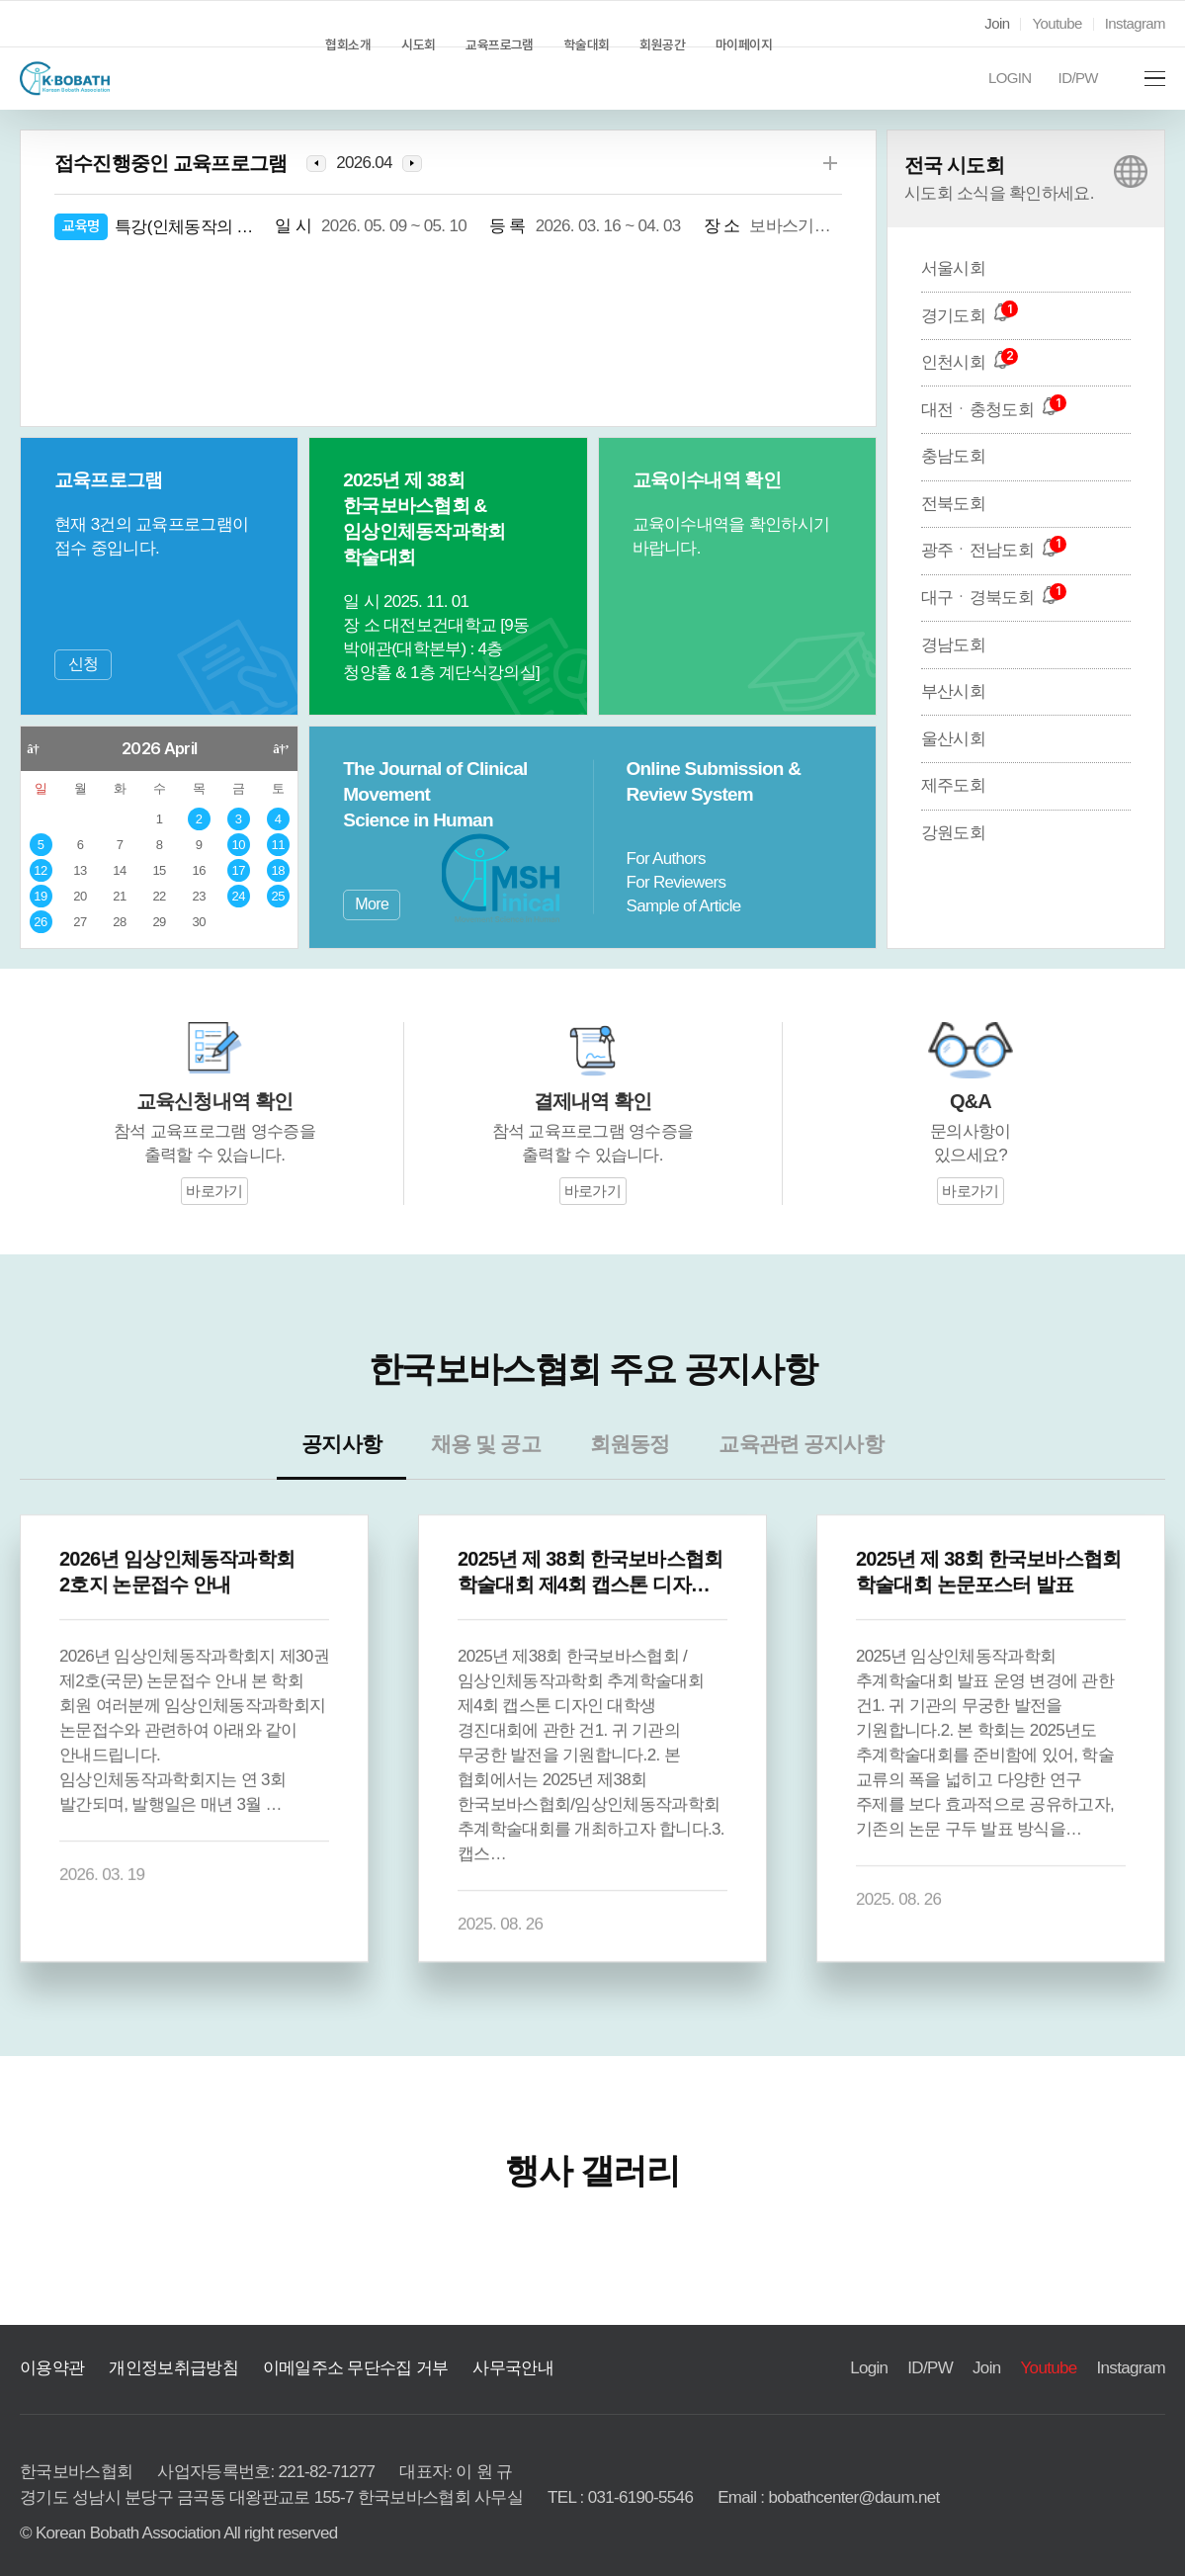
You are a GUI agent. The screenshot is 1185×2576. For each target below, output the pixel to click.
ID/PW (1071, 92)
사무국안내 (461, 2345)
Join (991, 24)
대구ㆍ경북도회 (984, 624)
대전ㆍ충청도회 (984, 435)
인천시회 (963, 388)
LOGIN (1006, 92)
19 (41, 897)
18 (278, 871)
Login (868, 2345)
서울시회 (949, 293)
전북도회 (949, 529)
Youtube (1055, 24)
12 (41, 871)
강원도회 (949, 859)
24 (238, 897)
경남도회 (949, 670)
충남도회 (949, 482)
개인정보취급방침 (157, 2345)
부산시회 (949, 718)
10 (238, 845)
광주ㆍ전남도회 (984, 576)
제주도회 (949, 811)
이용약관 (48, 2345)
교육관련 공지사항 (780, 1477)
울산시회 (949, 764)
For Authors (666, 859)
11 (278, 845)
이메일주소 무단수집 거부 (320, 2345)
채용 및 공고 (498, 1477)
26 (41, 922)
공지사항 (368, 1477)
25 (278, 897)
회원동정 (628, 1477)
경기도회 (963, 341)
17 (238, 871)
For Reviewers (675, 883)
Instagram (1134, 24)
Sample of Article (685, 906)
